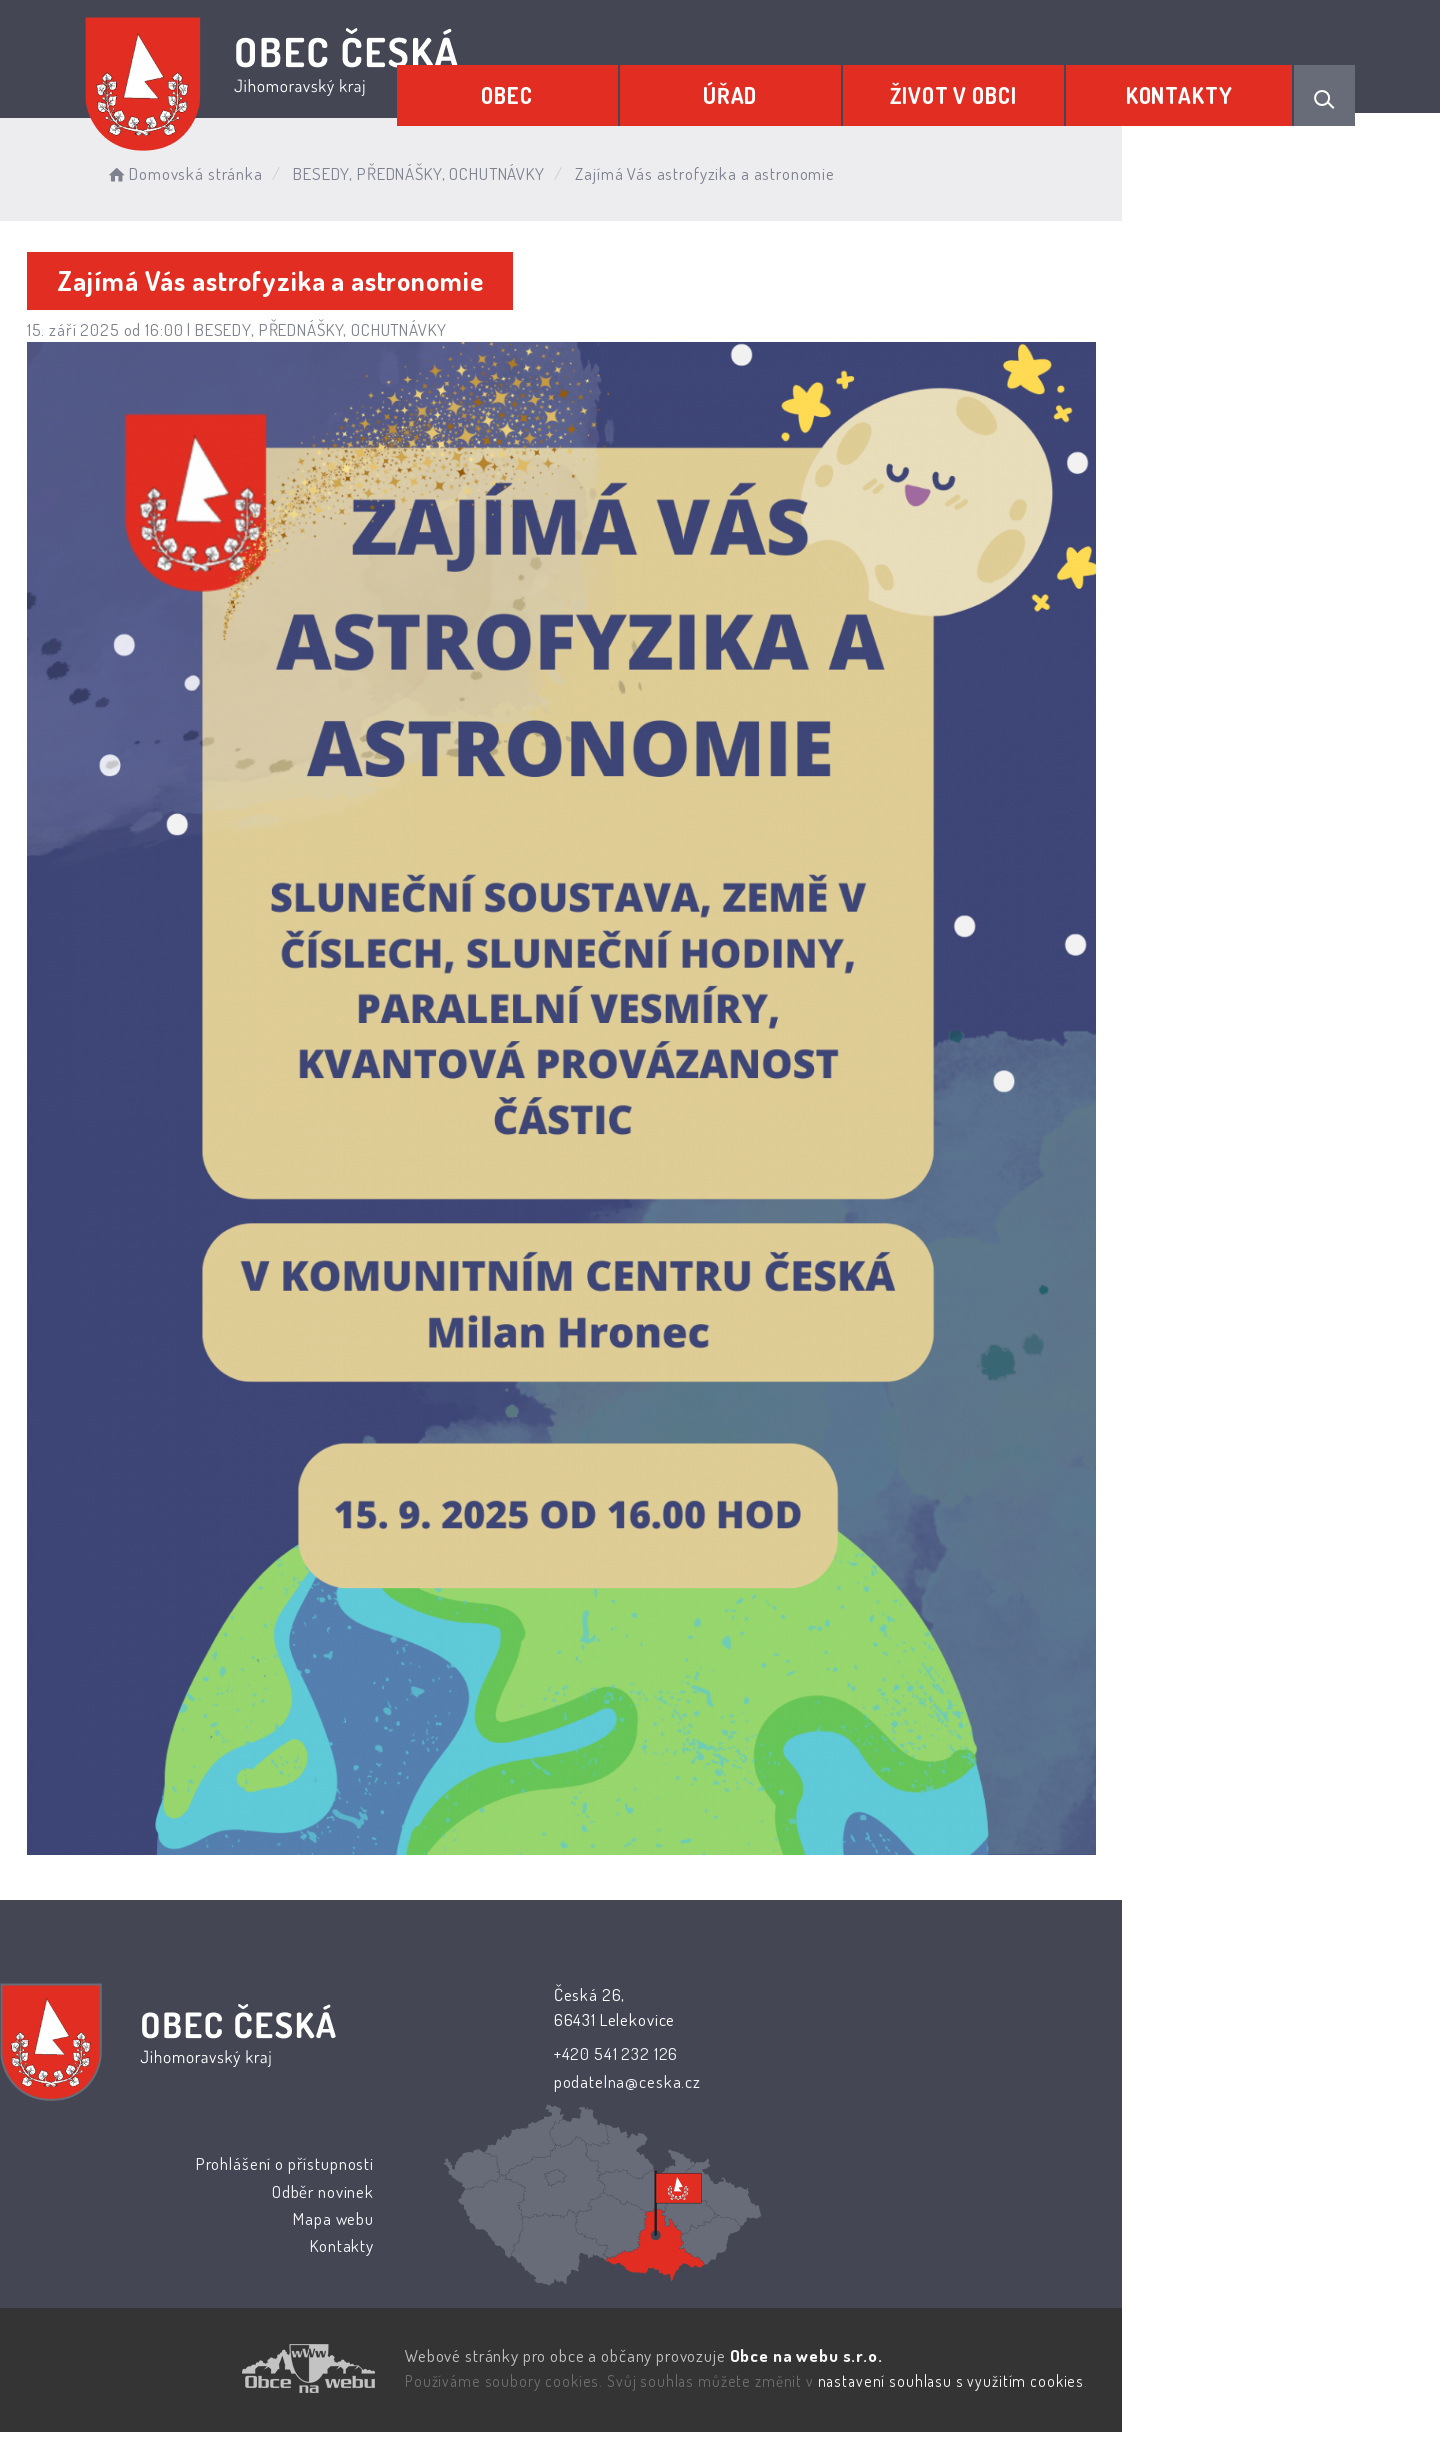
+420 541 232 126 (580, 2253)
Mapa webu (881, 2250)
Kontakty (1189, 87)
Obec (584, 87)
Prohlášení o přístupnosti (832, 2196)
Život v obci (986, 87)
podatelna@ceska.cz (591, 2280)
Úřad (785, 87)
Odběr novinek (871, 2223)
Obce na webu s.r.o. (941, 2388)
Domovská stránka (294, 169)
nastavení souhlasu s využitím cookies (1086, 2413)
